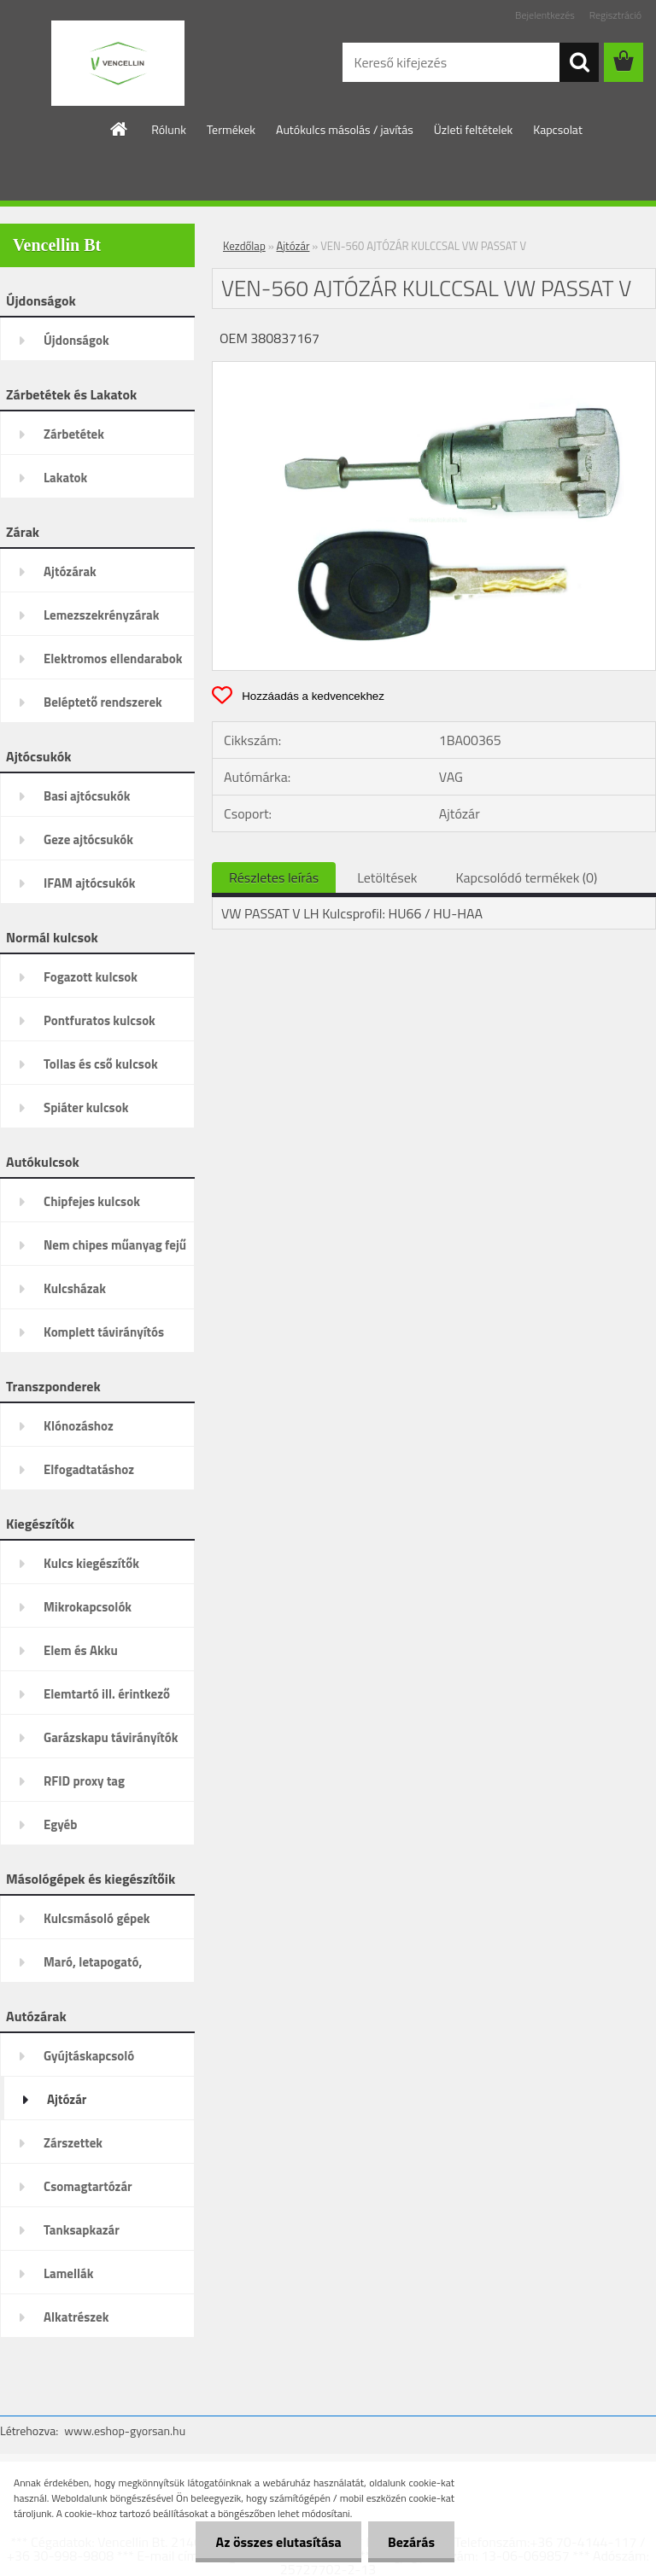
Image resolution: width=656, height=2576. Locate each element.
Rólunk (168, 129)
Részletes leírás (274, 877)
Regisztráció (615, 15)
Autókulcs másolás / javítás (344, 129)
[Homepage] (119, 129)
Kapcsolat (558, 129)
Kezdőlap (244, 245)
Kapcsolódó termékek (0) (526, 877)
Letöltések (387, 877)
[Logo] (117, 63)
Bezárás (409, 2542)
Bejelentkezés (545, 15)
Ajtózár (293, 245)
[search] (579, 62)
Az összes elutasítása (274, 2542)
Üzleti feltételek (473, 129)
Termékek (231, 129)
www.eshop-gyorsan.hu (124, 2430)
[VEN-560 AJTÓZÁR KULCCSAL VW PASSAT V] (434, 368)
